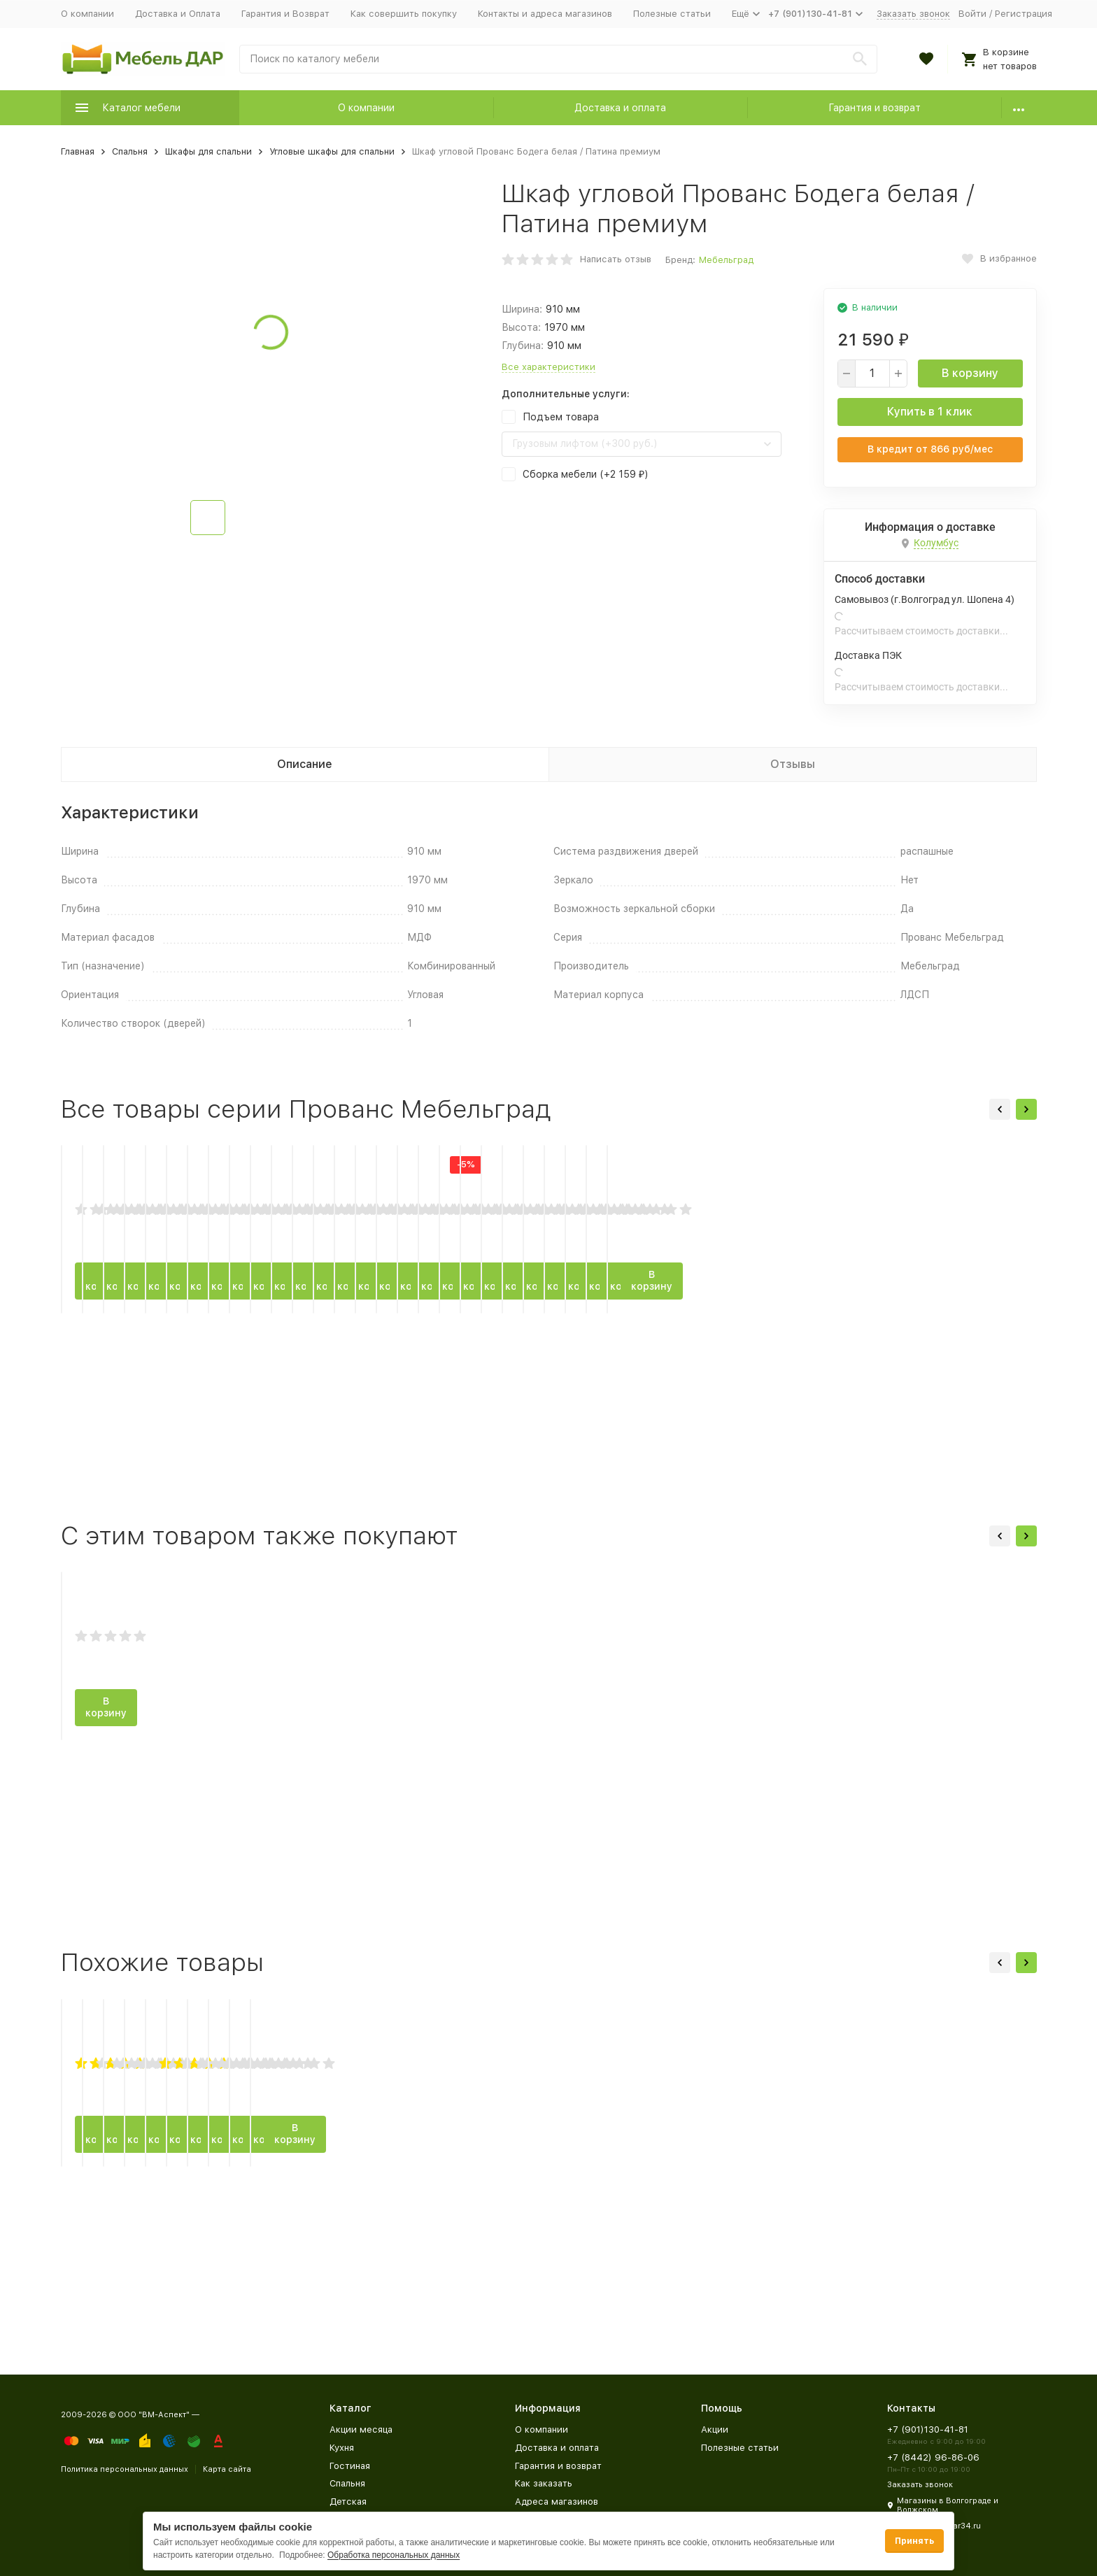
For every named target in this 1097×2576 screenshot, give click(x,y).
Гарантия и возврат (874, 107)
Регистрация (1023, 13)
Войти (972, 13)
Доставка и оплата (620, 107)
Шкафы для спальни (208, 151)
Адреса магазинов (556, 2501)
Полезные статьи (672, 13)
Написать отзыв (615, 259)
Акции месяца (361, 2429)
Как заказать (543, 2483)
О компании (87, 13)
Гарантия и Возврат (285, 13)
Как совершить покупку (404, 13)
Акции (714, 2429)
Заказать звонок (913, 13)
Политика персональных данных (124, 2469)
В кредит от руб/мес (930, 449)
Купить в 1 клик (929, 411)
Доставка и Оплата (177, 13)
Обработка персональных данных (393, 2555)
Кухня (342, 2447)
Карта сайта (227, 2469)
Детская (348, 2501)
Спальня (130, 151)
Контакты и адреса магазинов (545, 13)
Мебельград (726, 260)
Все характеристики (548, 367)
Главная (77, 151)
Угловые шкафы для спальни (332, 151)
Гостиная (350, 2466)
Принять (914, 2541)
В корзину (970, 373)
